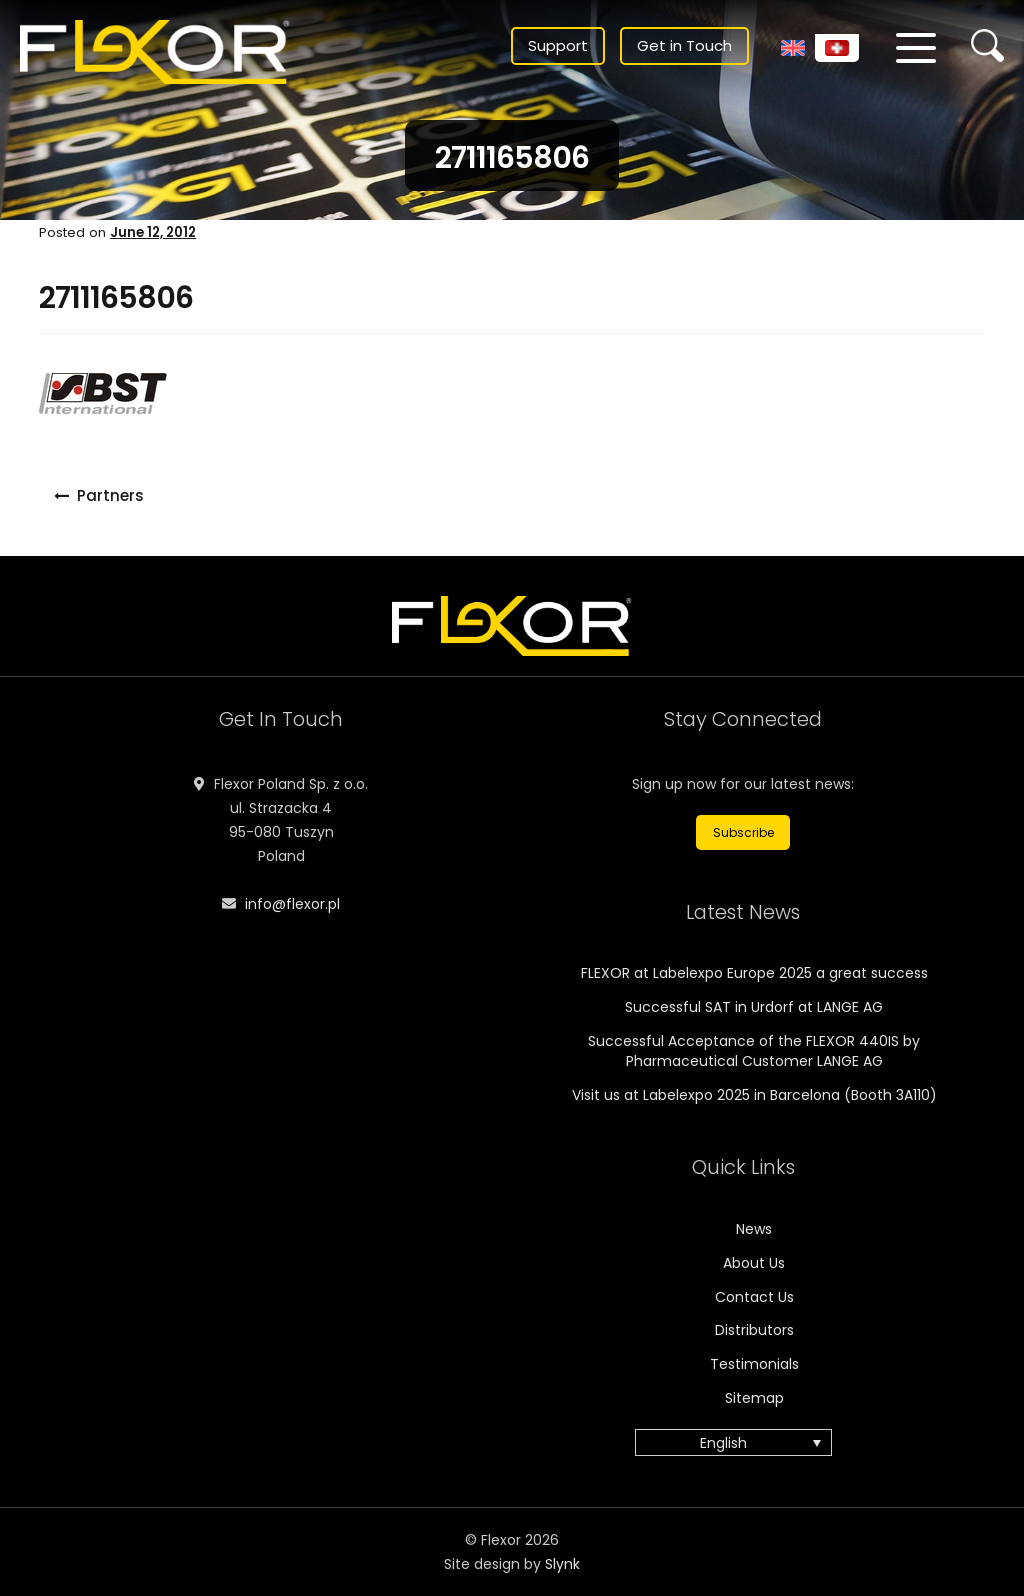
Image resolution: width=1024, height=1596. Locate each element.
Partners (110, 495)
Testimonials (754, 1364)
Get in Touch (684, 45)
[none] (743, 1442)
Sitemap (754, 1398)
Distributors (754, 1330)
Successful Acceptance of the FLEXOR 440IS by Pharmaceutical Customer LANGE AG (754, 1051)
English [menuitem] (723, 1443)
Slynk (562, 1564)
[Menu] (916, 48)
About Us (754, 1263)
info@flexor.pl (292, 904)
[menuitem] (793, 47)
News (754, 1229)
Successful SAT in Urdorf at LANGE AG (754, 1007)
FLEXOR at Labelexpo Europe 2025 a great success (754, 973)
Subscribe (743, 832)
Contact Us (754, 1297)
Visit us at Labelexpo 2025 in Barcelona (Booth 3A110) (754, 1095)
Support (558, 45)
